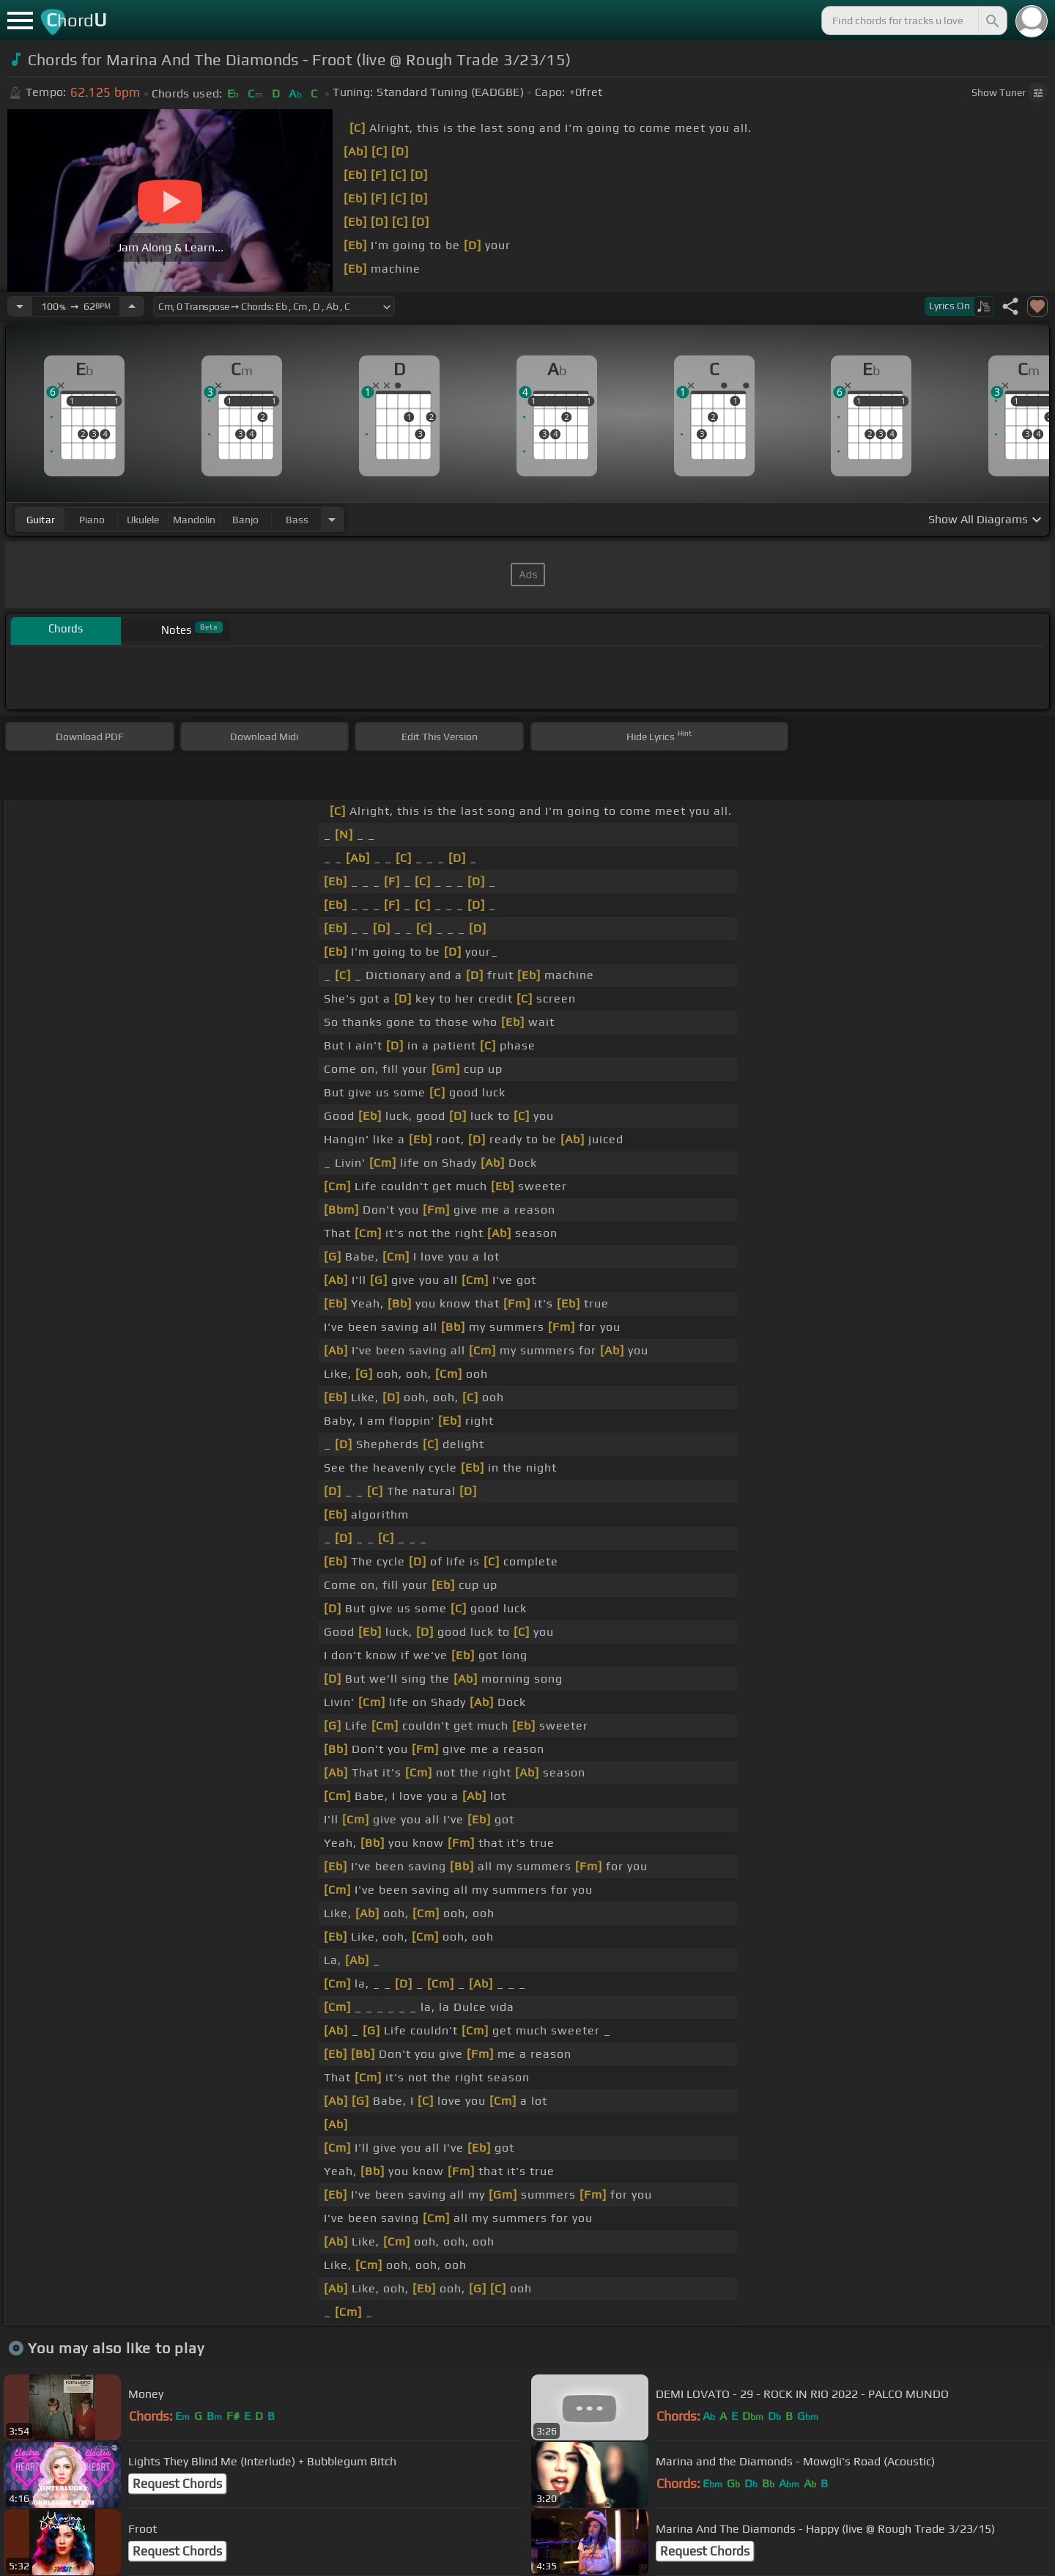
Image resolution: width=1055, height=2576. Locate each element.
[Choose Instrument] (332, 519)
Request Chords (177, 2483)
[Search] (991, 20)
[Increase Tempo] (131, 306)
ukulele (143, 519)
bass (297, 519)
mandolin (194, 519)
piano (92, 519)
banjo (245, 519)
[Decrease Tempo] (19, 306)
